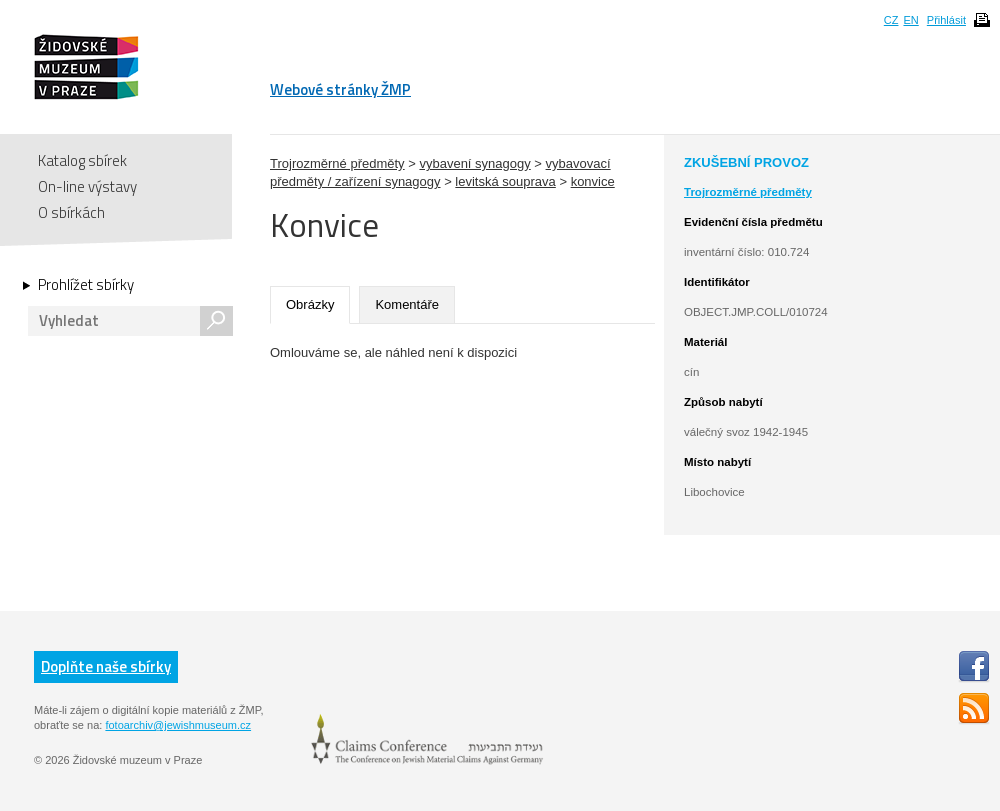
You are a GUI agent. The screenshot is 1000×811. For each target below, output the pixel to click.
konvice (593, 181)
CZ (891, 20)
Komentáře (407, 304)
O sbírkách (71, 212)
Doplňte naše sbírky (106, 666)
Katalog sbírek (82, 160)
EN (910, 20)
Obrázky (310, 304)
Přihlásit (946, 20)
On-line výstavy (87, 186)
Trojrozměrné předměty (337, 163)
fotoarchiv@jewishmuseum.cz (178, 725)
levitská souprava (505, 181)
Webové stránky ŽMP (340, 89)
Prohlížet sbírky (86, 285)
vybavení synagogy (474, 163)
